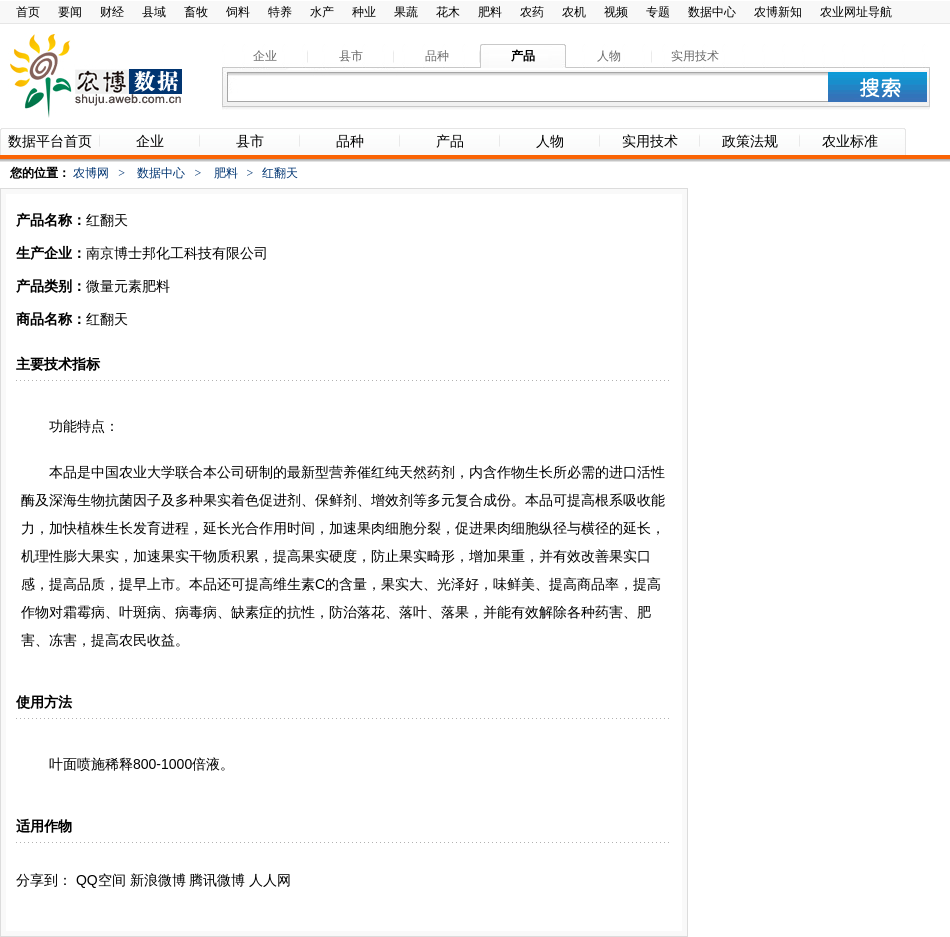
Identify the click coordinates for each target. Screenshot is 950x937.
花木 (448, 12)
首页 (28, 12)
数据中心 (712, 12)
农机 (574, 12)
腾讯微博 (217, 880)
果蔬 (406, 12)
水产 (322, 12)
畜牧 (196, 12)
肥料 (490, 12)
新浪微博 (158, 880)
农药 (532, 12)
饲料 (238, 12)
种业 (364, 12)
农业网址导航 (856, 12)
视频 (616, 12)
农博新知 (778, 12)
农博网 (91, 173)
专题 (658, 12)
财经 (112, 12)
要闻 (70, 12)
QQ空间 (101, 880)
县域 (154, 12)
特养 (280, 12)
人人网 (270, 880)
